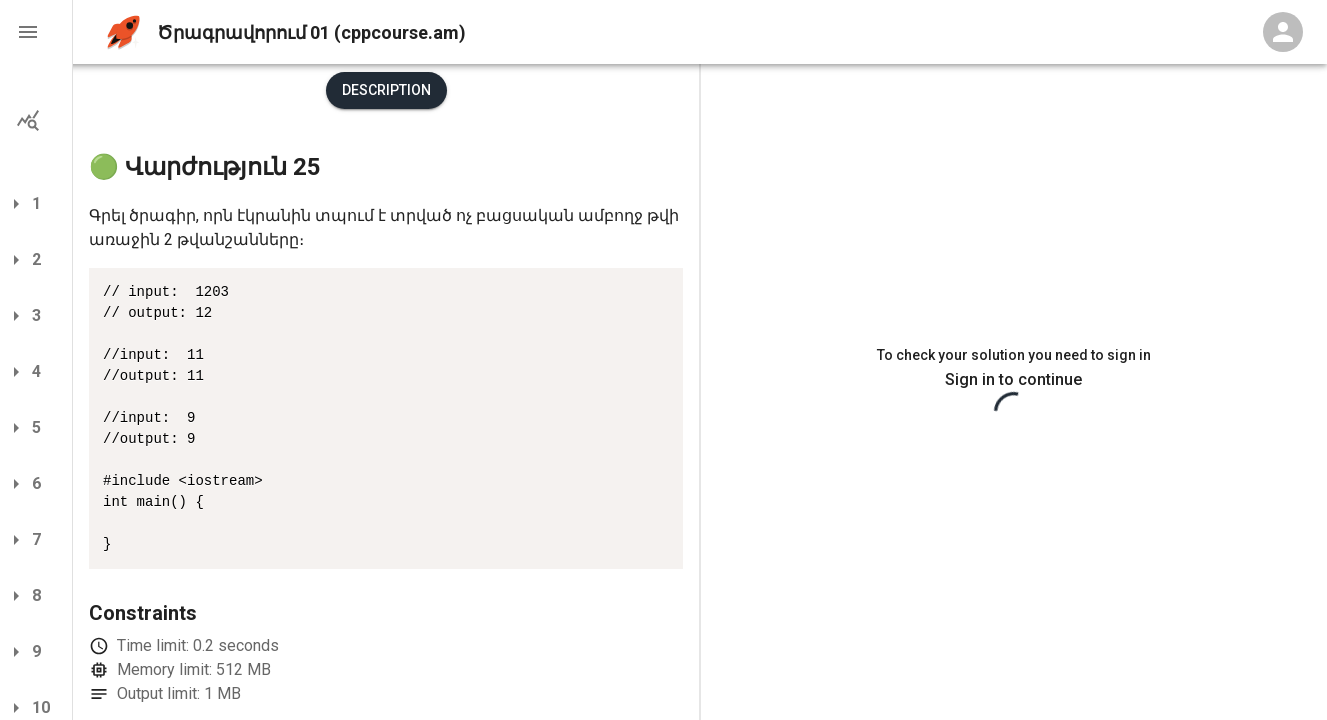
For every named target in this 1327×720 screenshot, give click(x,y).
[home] (123, 32)
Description (386, 90)
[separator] (700, 392)
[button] (36, 32)
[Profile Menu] (1283, 32)
